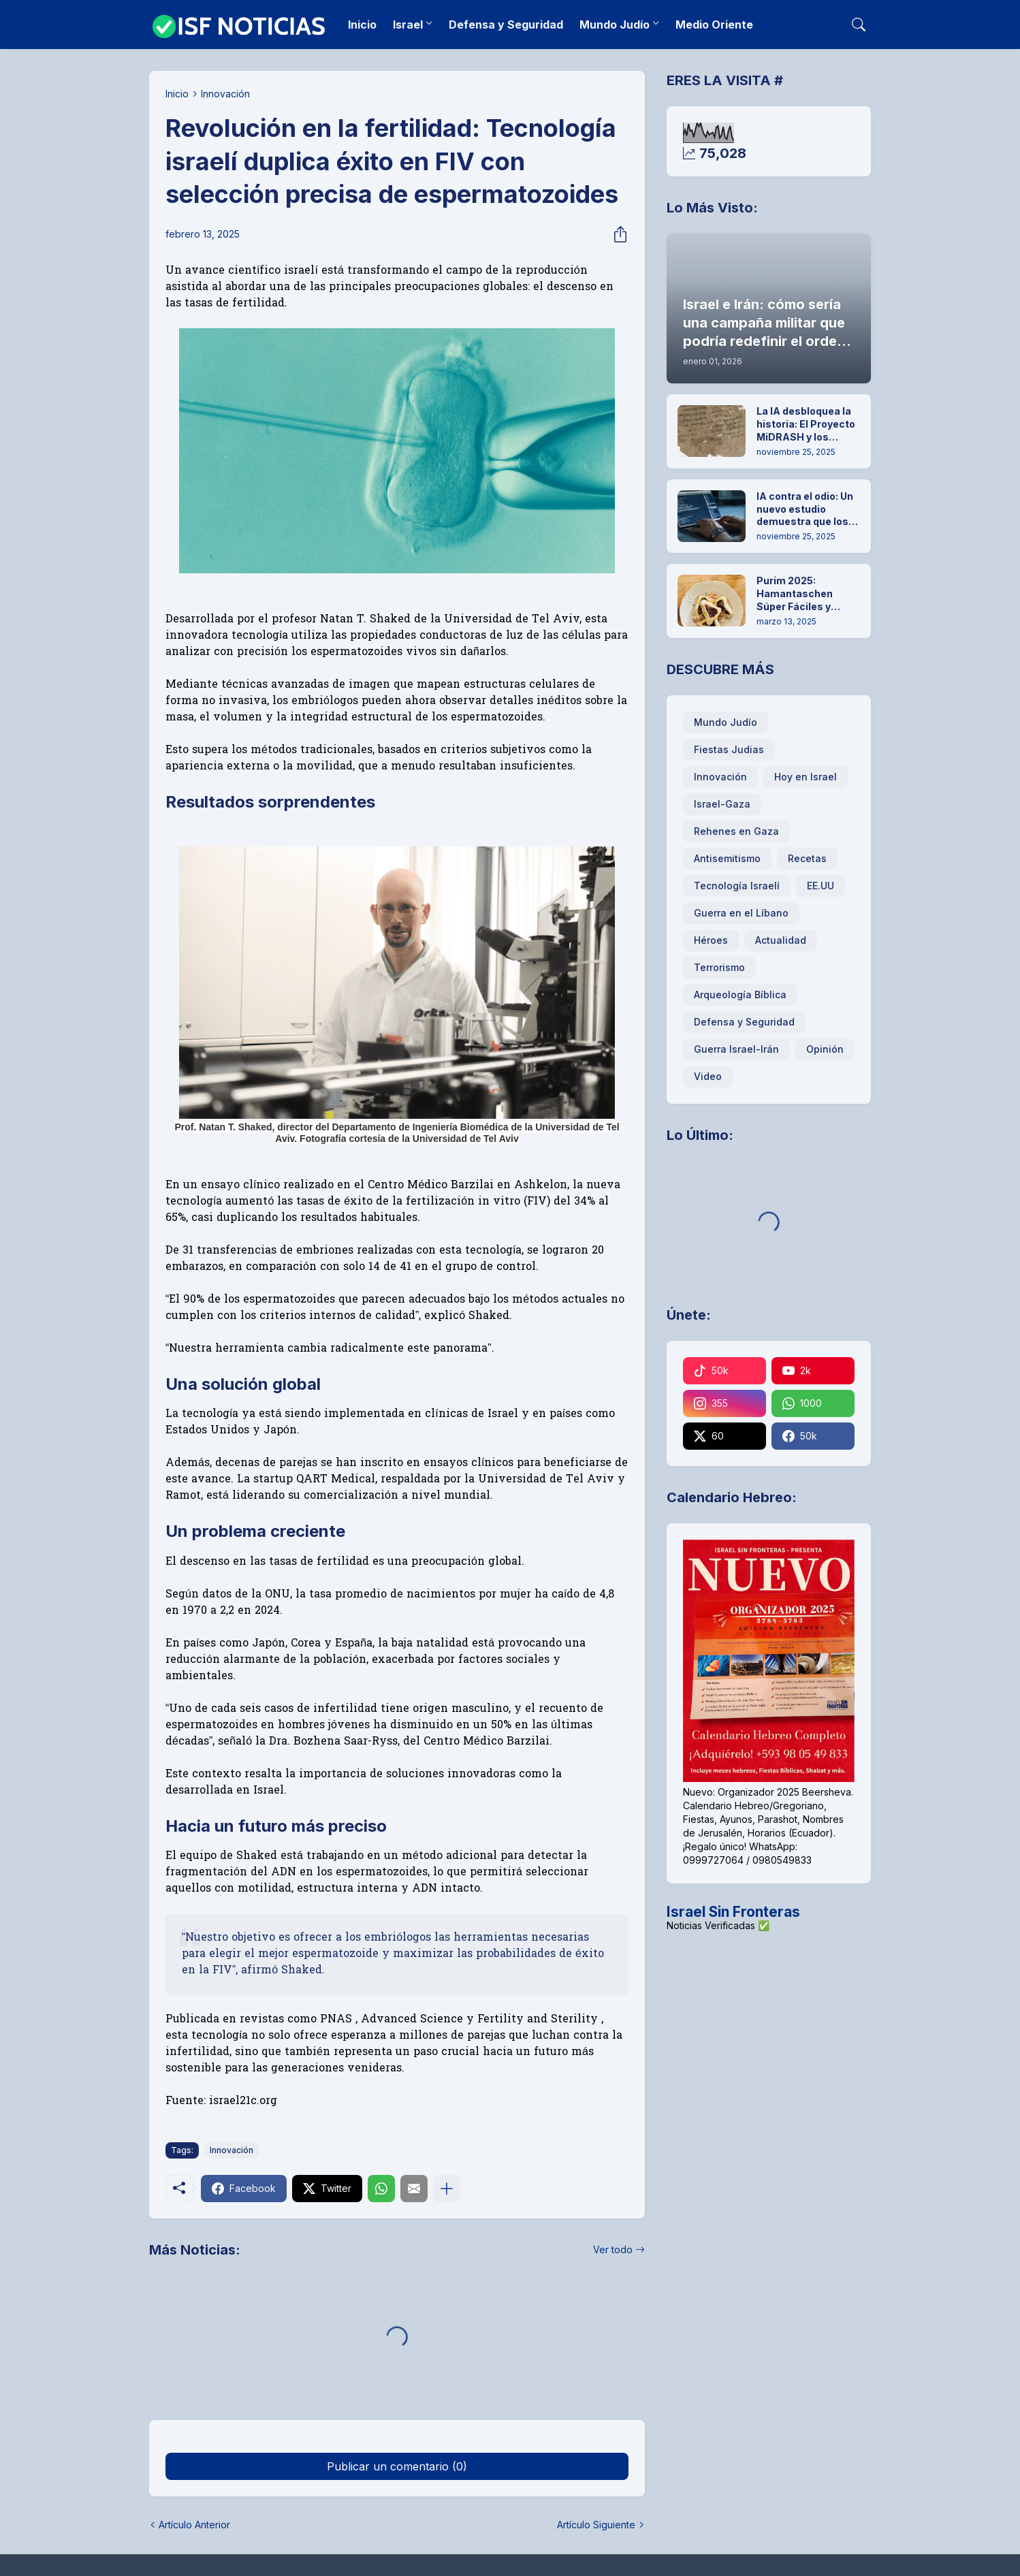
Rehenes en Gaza (736, 831)
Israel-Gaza (722, 804)
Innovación (225, 93)
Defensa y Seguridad (506, 24)
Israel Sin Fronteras (733, 1911)
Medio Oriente (714, 24)
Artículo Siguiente (596, 2524)
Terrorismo (719, 967)
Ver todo (613, 2249)
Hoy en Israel (805, 776)
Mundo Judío (614, 24)
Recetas (807, 858)
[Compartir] (616, 234)
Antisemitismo (727, 858)
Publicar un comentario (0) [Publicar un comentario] (397, 2466)
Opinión (825, 1049)
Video (708, 1076)
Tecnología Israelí (737, 885)
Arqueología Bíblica (740, 994)
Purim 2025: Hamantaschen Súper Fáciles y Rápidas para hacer (804, 594)
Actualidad (780, 940)
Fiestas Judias (729, 749)
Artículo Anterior (194, 2524)
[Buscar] (858, 24)
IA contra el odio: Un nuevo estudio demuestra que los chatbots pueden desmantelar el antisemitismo (804, 509)
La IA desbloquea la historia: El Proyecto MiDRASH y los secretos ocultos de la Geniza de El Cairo (805, 424)
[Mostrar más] (446, 2188)
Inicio (362, 24)
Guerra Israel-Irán (736, 1049)
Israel (408, 24)
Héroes (711, 940)
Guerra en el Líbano (741, 913)
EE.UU (820, 885)
